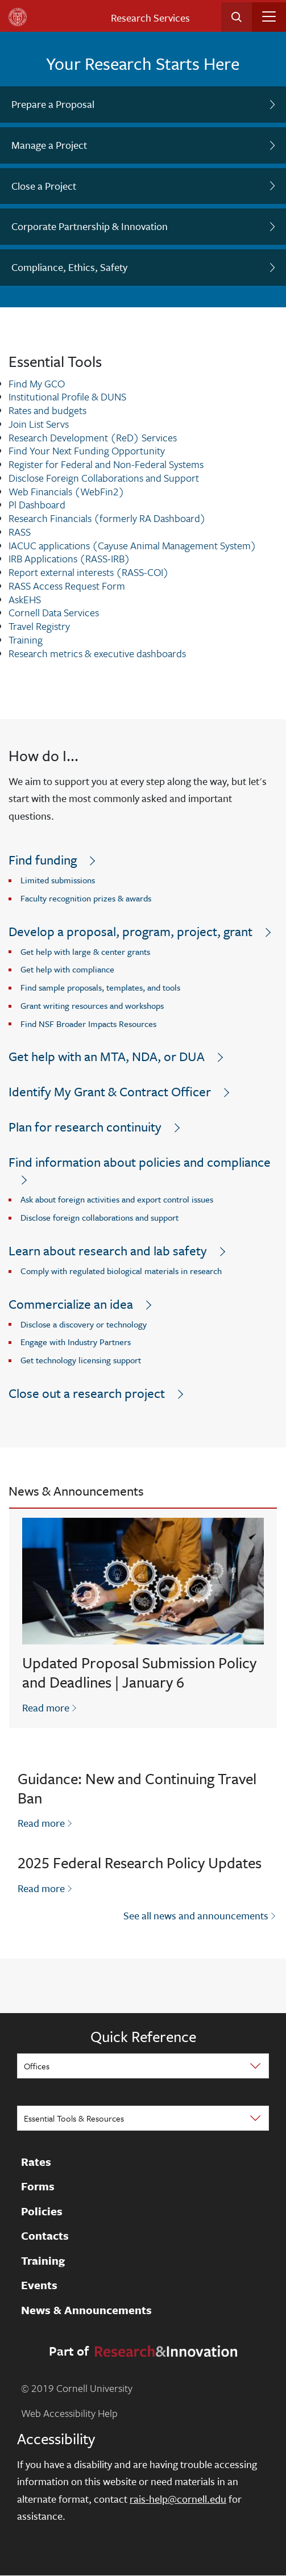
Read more (50, 1707)
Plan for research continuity (85, 1126)
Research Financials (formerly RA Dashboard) (107, 518)
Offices (36, 2066)
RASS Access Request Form (67, 585)
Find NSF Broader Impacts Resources (88, 1023)
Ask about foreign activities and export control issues (116, 1199)
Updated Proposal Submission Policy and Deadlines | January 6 (139, 1672)
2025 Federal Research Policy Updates (140, 1862)
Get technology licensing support (80, 1360)
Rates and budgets (47, 410)
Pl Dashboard (37, 504)
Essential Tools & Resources (74, 2118)
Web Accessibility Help (69, 2413)
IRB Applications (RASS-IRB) (69, 558)
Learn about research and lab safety (108, 1250)
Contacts (45, 2236)
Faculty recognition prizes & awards (85, 898)
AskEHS (25, 599)
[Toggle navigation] (268, 16)
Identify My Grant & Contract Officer (110, 1091)
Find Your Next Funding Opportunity (87, 450)
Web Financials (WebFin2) (67, 491)
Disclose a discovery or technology (83, 1324)
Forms (38, 2186)
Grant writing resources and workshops (92, 1005)
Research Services (150, 17)
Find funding (43, 859)
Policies (42, 2211)
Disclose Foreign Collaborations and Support (104, 477)
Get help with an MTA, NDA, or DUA (107, 1056)
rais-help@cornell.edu (178, 2498)
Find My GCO (37, 383)
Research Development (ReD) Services (93, 437)
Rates (36, 2162)
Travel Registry (39, 626)
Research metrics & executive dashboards (97, 653)
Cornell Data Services (54, 612)
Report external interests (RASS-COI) (89, 572)
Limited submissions (57, 880)
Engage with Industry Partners (75, 1341)
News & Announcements (86, 2310)
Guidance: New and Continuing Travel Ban (137, 1788)
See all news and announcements (195, 1915)
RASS (20, 531)
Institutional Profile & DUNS (67, 396)
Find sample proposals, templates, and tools (100, 987)
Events (39, 2285)
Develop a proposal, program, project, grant (130, 931)
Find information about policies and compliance (140, 1162)
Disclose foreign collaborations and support (99, 1217)
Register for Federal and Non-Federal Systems (106, 464)
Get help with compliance (67, 969)
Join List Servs (39, 423)
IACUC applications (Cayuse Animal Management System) (132, 545)
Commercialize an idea (71, 1304)
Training (26, 639)
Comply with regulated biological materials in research (121, 1270)
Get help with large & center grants (85, 951)
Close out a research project (87, 1393)
